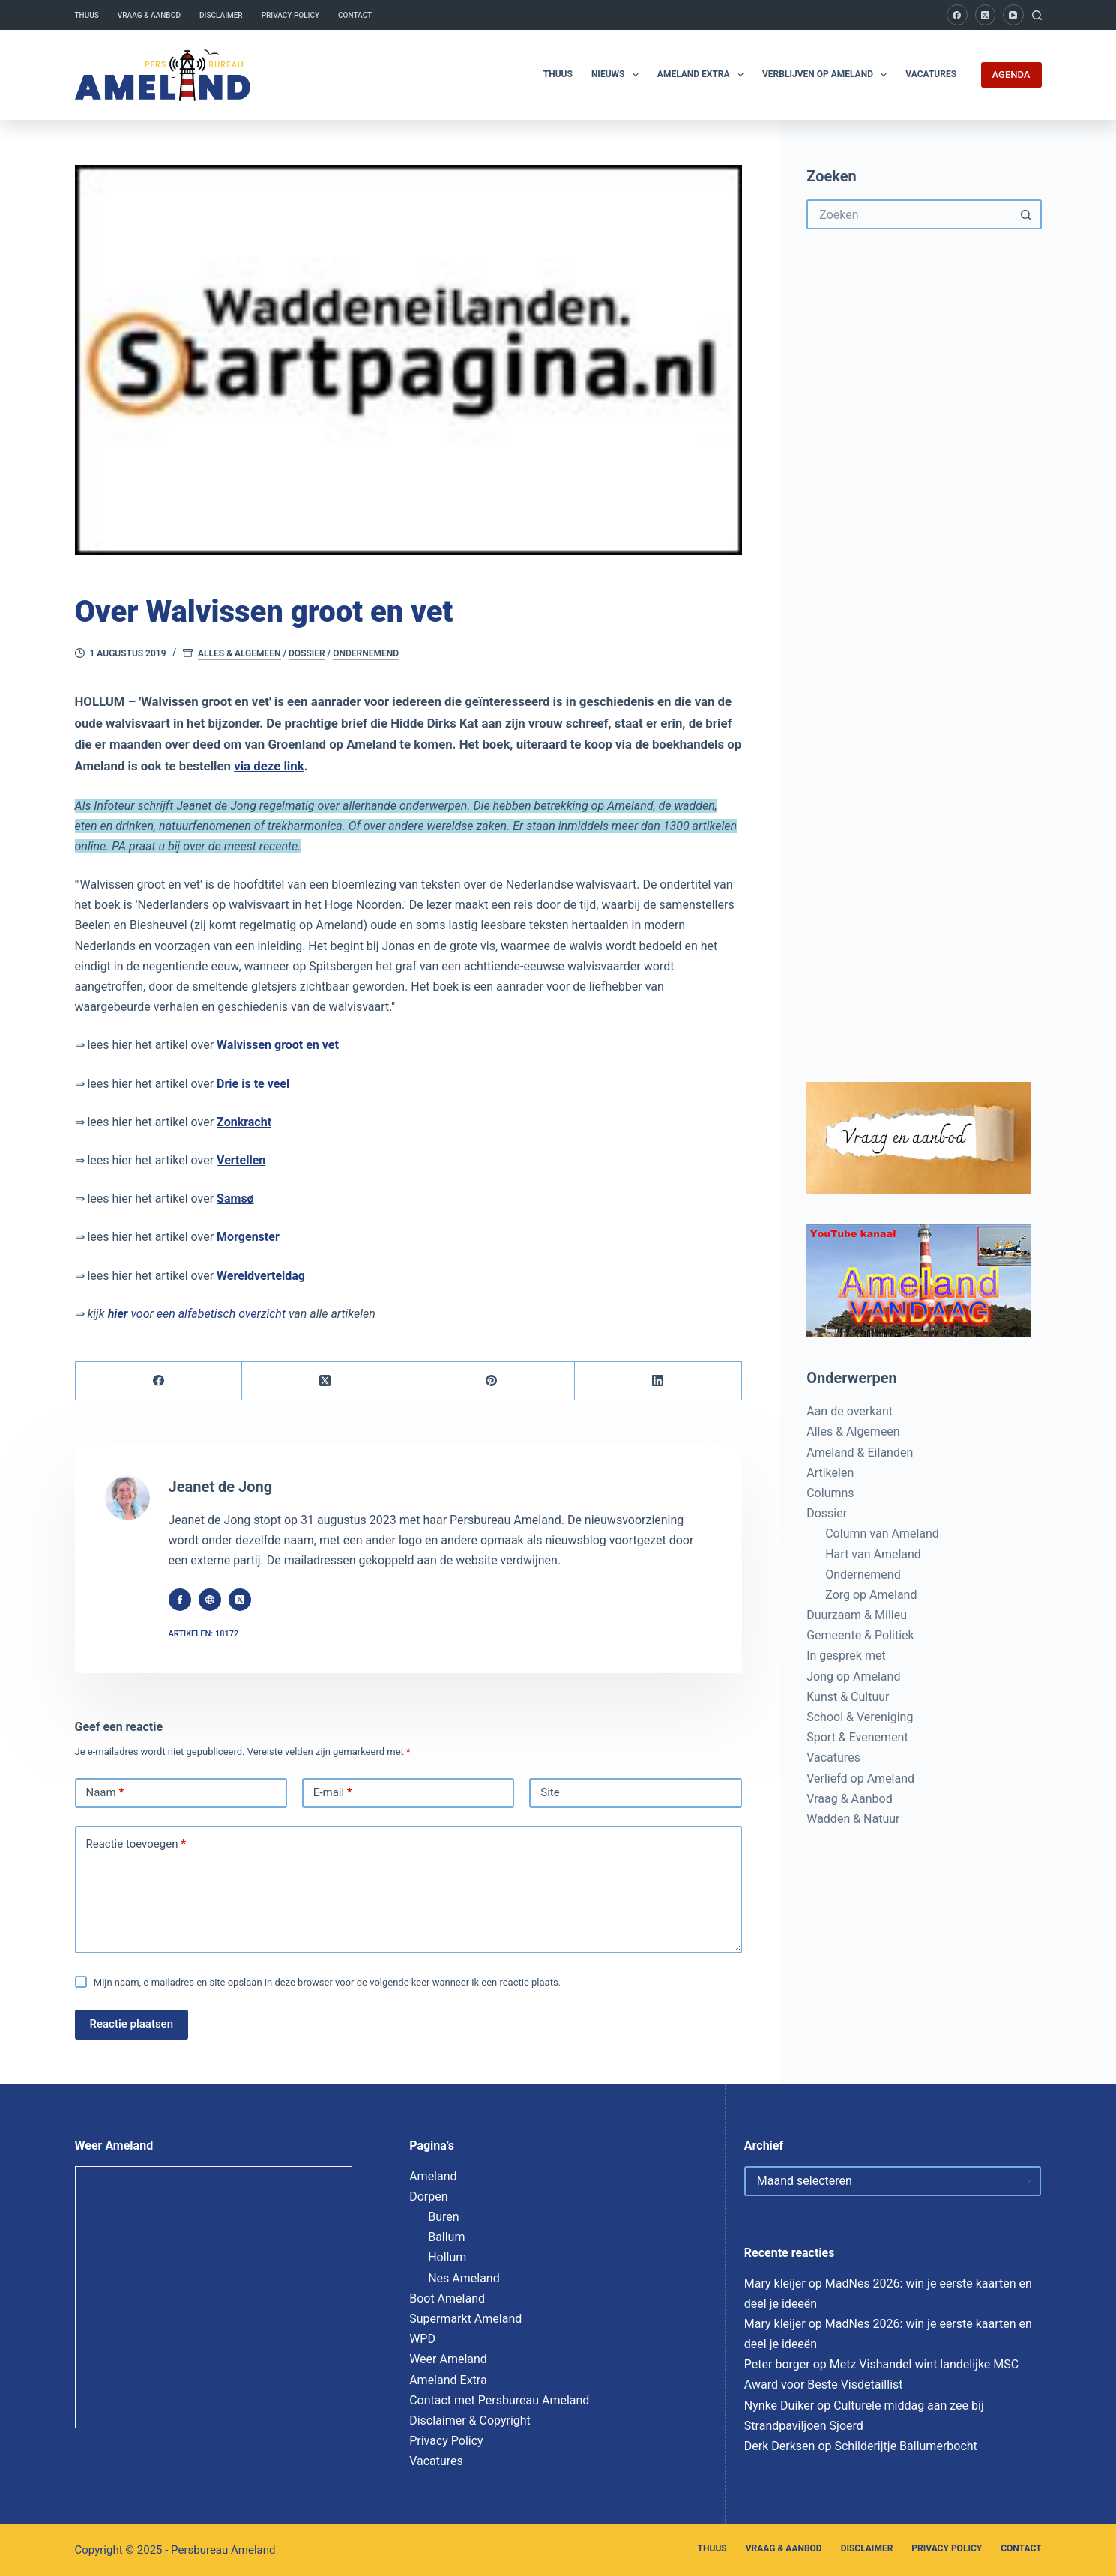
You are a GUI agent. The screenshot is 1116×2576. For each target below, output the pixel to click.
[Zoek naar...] (908, 214)
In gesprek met (845, 1655)
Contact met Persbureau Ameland (499, 2400)
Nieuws (618, 75)
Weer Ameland (448, 2359)
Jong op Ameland (853, 1676)
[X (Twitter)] (985, 14)
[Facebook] (957, 14)
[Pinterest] (491, 1381)
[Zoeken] (1037, 15)
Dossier (307, 653)
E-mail (332, 1793)
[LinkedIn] (658, 1381)
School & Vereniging (859, 1717)
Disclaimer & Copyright (470, 2420)
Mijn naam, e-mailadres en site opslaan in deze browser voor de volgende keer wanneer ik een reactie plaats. (327, 1982)
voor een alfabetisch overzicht (197, 1314)
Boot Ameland (447, 2298)
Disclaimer (221, 15)
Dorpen (428, 2196)
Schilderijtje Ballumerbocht (905, 2446)
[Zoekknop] (1027, 214)
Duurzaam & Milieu (856, 1615)
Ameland (432, 2176)
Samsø (235, 1198)
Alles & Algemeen (239, 653)
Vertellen (241, 1160)
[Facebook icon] (180, 1599)
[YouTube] (1013, 14)
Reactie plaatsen (132, 2024)
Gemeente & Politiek (860, 1635)
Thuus (87, 15)
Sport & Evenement (857, 1737)
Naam (105, 1793)
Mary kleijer (775, 2283)
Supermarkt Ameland (465, 2319)
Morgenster (248, 1237)
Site (549, 1792)
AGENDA (1011, 74)
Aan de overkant (849, 1411)
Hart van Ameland (873, 1554)
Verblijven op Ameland (827, 75)
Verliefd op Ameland (860, 1778)
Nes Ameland (464, 2278)
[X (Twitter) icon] (240, 1599)
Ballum (446, 2237)
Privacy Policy (290, 15)
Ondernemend (366, 653)
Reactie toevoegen (136, 1844)
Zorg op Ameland (871, 1595)
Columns (830, 1493)
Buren (443, 2217)
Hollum (447, 2257)
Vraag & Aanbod (149, 15)
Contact (355, 15)
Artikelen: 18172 (204, 1634)
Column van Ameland (882, 1533)
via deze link (269, 765)
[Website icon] (210, 1599)
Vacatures (930, 74)
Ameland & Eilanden (859, 1452)
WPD (422, 2339)
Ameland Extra (703, 75)
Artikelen (830, 1473)
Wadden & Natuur (852, 1819)
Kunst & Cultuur (847, 1697)
